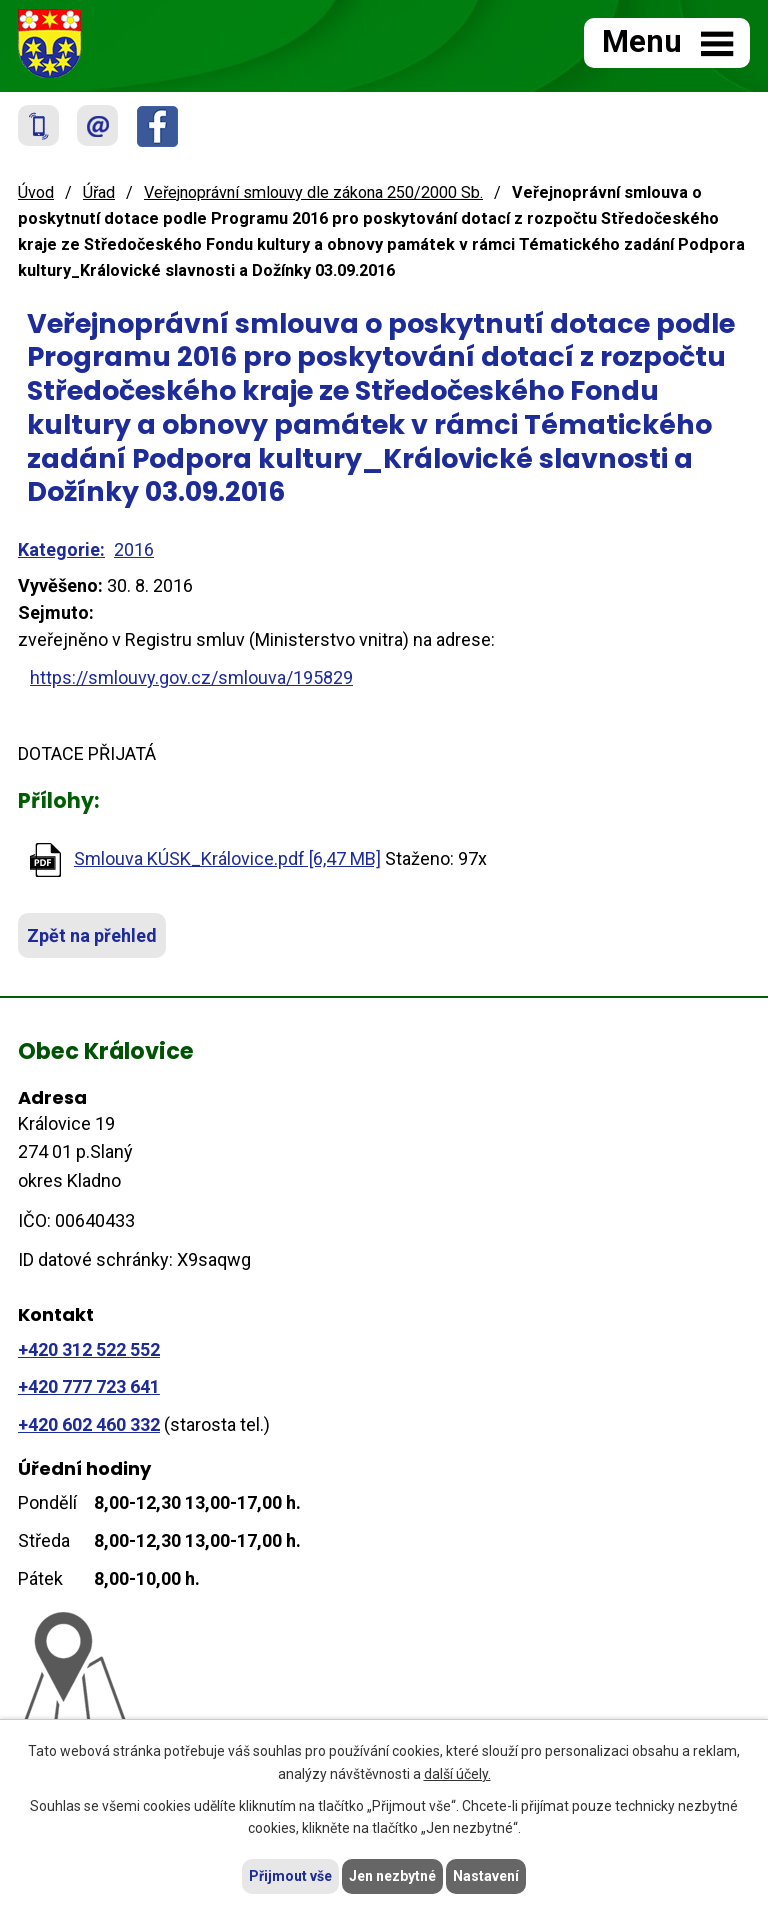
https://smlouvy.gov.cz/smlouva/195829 (191, 677)
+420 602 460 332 (89, 1424)
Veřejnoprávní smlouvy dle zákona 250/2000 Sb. (313, 192)
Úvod (36, 192)
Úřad (99, 192)
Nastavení (486, 1876)
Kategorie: (61, 549)
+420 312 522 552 (89, 1349)
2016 (134, 549)
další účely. (457, 1774)
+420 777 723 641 (89, 1386)
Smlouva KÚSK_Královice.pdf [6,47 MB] (227, 858)
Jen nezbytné (392, 1876)
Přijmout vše (290, 1876)
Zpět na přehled (92, 935)
